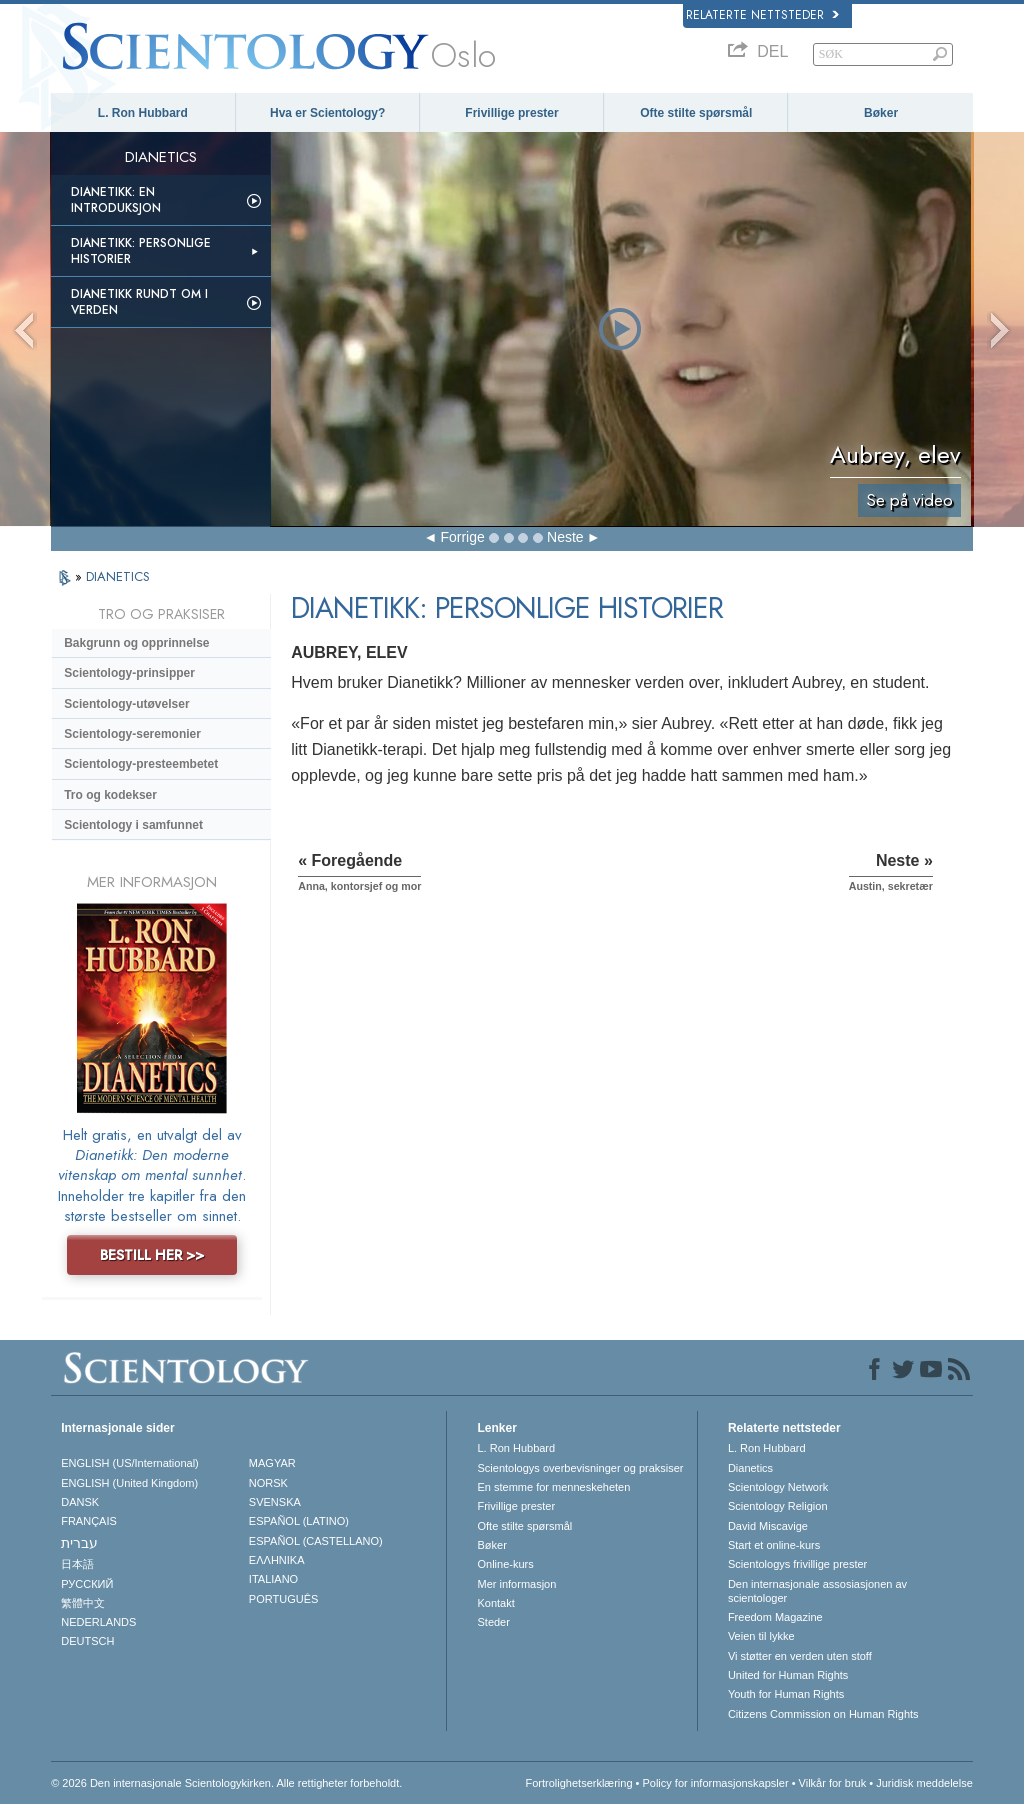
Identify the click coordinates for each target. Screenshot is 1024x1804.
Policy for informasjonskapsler (715, 1783)
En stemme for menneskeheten (553, 1487)
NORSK (268, 1483)
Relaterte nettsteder (762, 15)
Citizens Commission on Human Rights (823, 1714)
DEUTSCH (87, 1641)
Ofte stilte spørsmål (696, 113)
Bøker (881, 113)
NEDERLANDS (98, 1622)
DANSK (80, 1502)
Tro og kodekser (110, 795)
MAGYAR (272, 1463)
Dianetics (750, 1468)
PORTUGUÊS (283, 1599)
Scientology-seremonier (132, 734)
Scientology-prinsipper (129, 673)
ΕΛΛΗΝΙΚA (277, 1560)
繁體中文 (83, 1603)
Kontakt (495, 1603)
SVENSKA (275, 1502)
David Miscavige (768, 1526)
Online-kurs (505, 1564)
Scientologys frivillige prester (797, 1564)
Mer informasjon (516, 1584)
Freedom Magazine (775, 1617)
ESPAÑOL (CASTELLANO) (316, 1541)
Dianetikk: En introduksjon (116, 200)
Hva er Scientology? (327, 113)
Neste (565, 537)
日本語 (77, 1564)
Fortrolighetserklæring (579, 1783)
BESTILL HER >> (152, 1255)
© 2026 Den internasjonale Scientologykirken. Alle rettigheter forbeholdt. (226, 1783)
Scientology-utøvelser (126, 704)
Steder (493, 1622)
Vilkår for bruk (833, 1783)
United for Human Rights (788, 1675)
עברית (79, 1543)
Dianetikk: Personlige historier (141, 251)
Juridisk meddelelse (924, 1783)
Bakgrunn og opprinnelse (136, 643)
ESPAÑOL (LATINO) (299, 1521)
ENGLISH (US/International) (130, 1463)
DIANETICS (118, 576)
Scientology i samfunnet (133, 825)
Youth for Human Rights (786, 1694)
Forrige (462, 537)
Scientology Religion (778, 1506)
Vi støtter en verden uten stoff (800, 1656)
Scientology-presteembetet (141, 764)
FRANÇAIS (89, 1521)
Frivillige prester (511, 113)
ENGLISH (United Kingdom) (129, 1483)
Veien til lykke (761, 1636)
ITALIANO (273, 1579)
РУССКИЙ (87, 1584)
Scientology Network (778, 1487)
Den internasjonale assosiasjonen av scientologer (817, 1591)
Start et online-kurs (774, 1545)
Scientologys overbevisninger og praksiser (580, 1468)
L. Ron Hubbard (143, 113)
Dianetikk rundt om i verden (139, 302)
